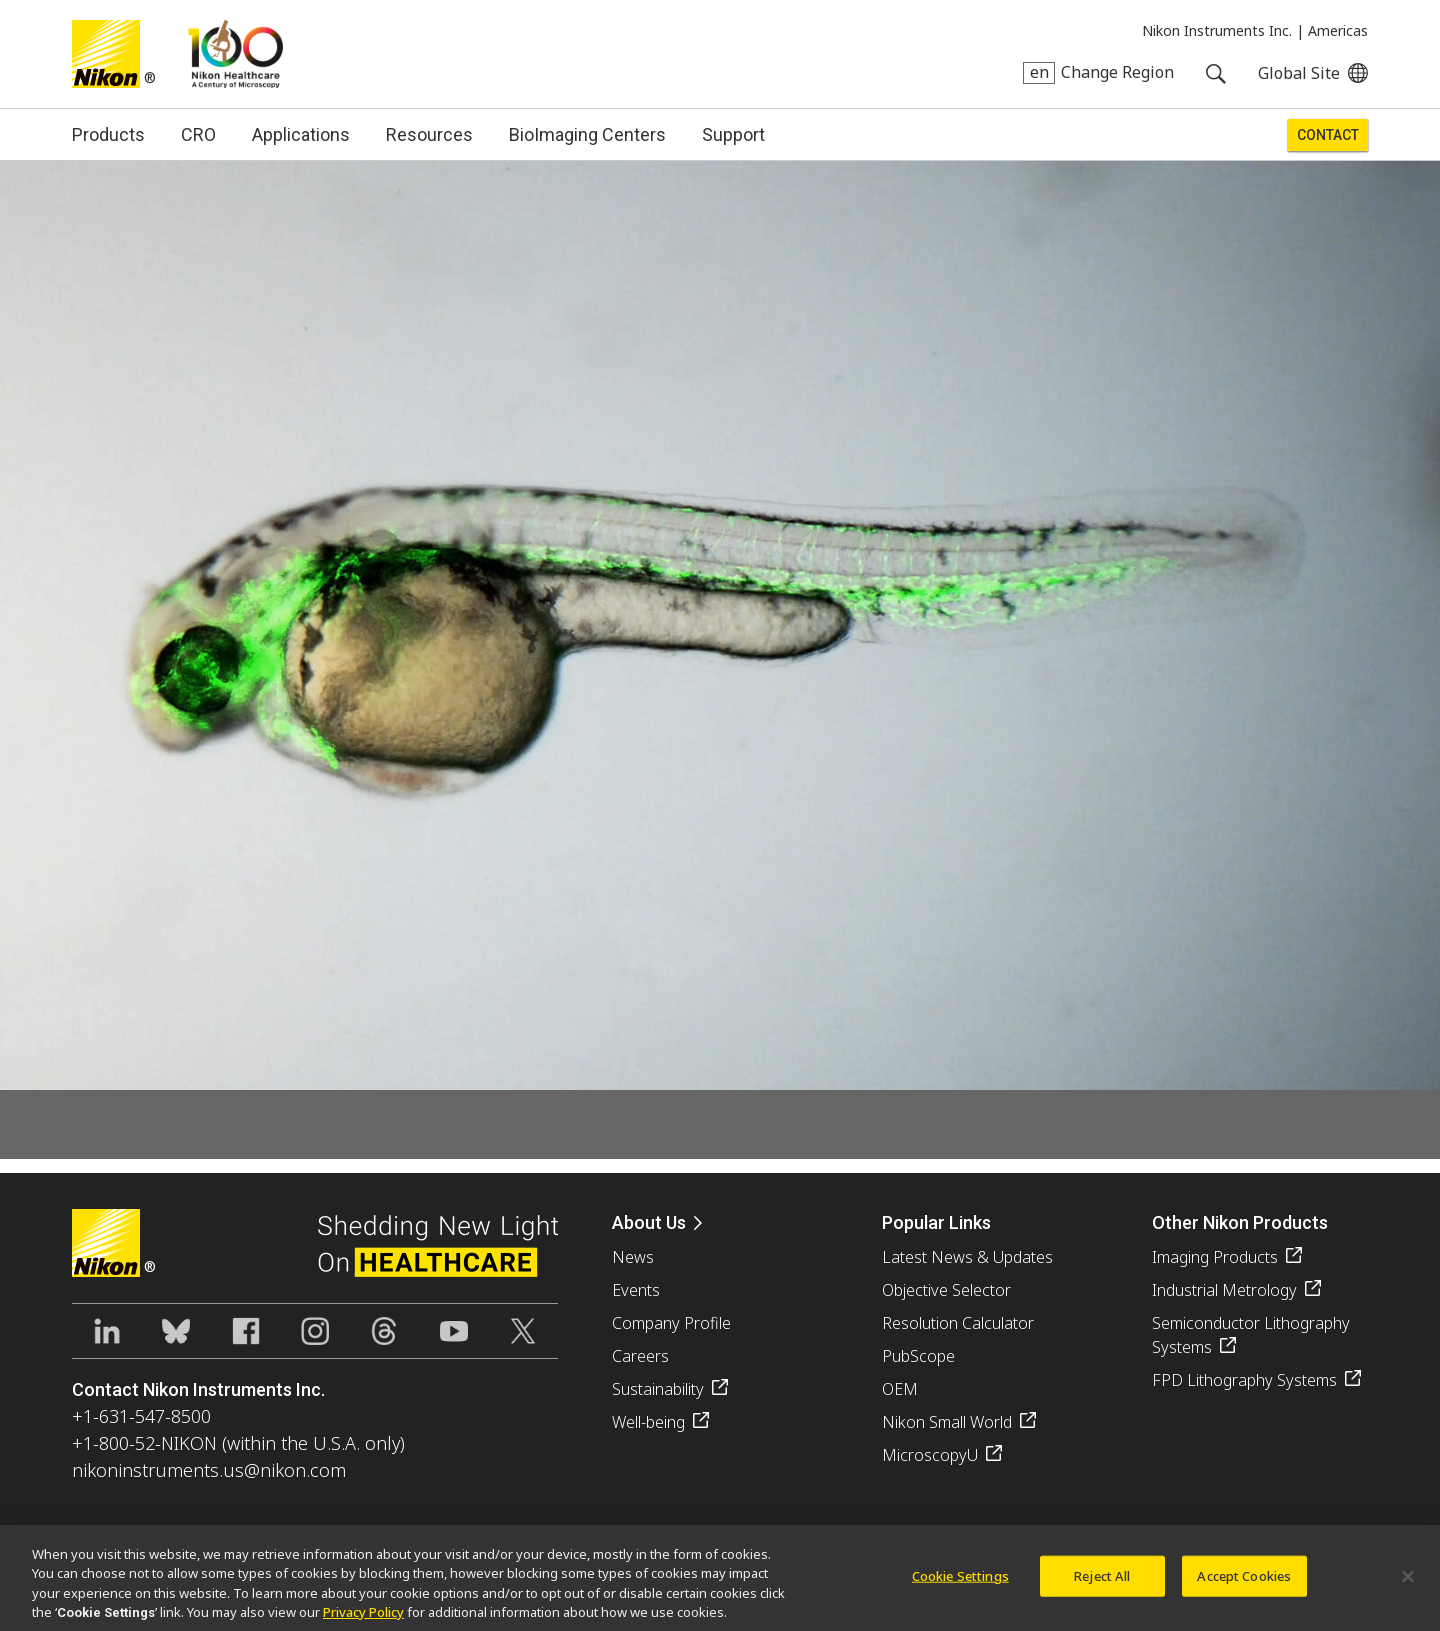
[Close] (1408, 1586)
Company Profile (671, 1323)
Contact (1328, 135)
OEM (900, 1389)
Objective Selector (946, 1290)
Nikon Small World (947, 1422)
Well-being (648, 1422)
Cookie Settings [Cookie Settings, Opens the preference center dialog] (960, 1585)
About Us (649, 1222)
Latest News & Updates (967, 1257)
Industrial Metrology (1224, 1290)
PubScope (918, 1356)
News (633, 1257)
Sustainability (658, 1389)
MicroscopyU (930, 1455)
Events (636, 1290)
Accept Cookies (1244, 1585)
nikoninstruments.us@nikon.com (209, 1470)
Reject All (1102, 1585)
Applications (301, 134)
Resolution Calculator (958, 1323)
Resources (429, 134)
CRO (198, 134)
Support (733, 134)
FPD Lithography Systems (1244, 1380)
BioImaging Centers (587, 134)
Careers (640, 1356)
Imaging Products (1215, 1257)
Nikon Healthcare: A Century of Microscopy (235, 54)
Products (108, 134)
